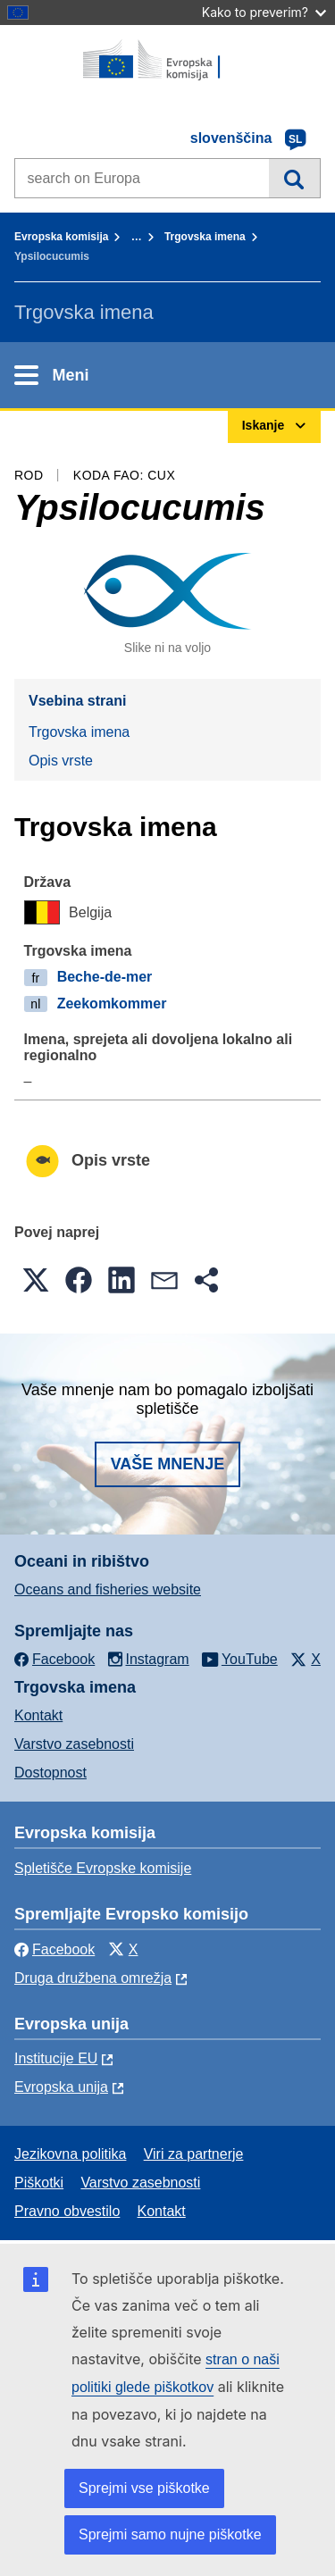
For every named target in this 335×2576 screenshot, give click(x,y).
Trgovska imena (205, 236)
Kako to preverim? (264, 12)
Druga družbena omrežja (93, 1978)
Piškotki (38, 2182)
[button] (36, 1280)
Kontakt (38, 1715)
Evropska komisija (61, 236)
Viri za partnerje (194, 2154)
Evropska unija (61, 2087)
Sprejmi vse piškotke (144, 2488)
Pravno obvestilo (67, 2211)
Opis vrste (61, 760)
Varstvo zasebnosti (74, 1744)
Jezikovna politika (70, 2154)
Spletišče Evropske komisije (102, 1868)
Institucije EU (55, 2058)
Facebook (54, 1949)
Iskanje (294, 178)
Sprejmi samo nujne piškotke (170, 2534)
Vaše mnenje (168, 1464)
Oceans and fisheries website (107, 1589)
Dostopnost (50, 1772)
